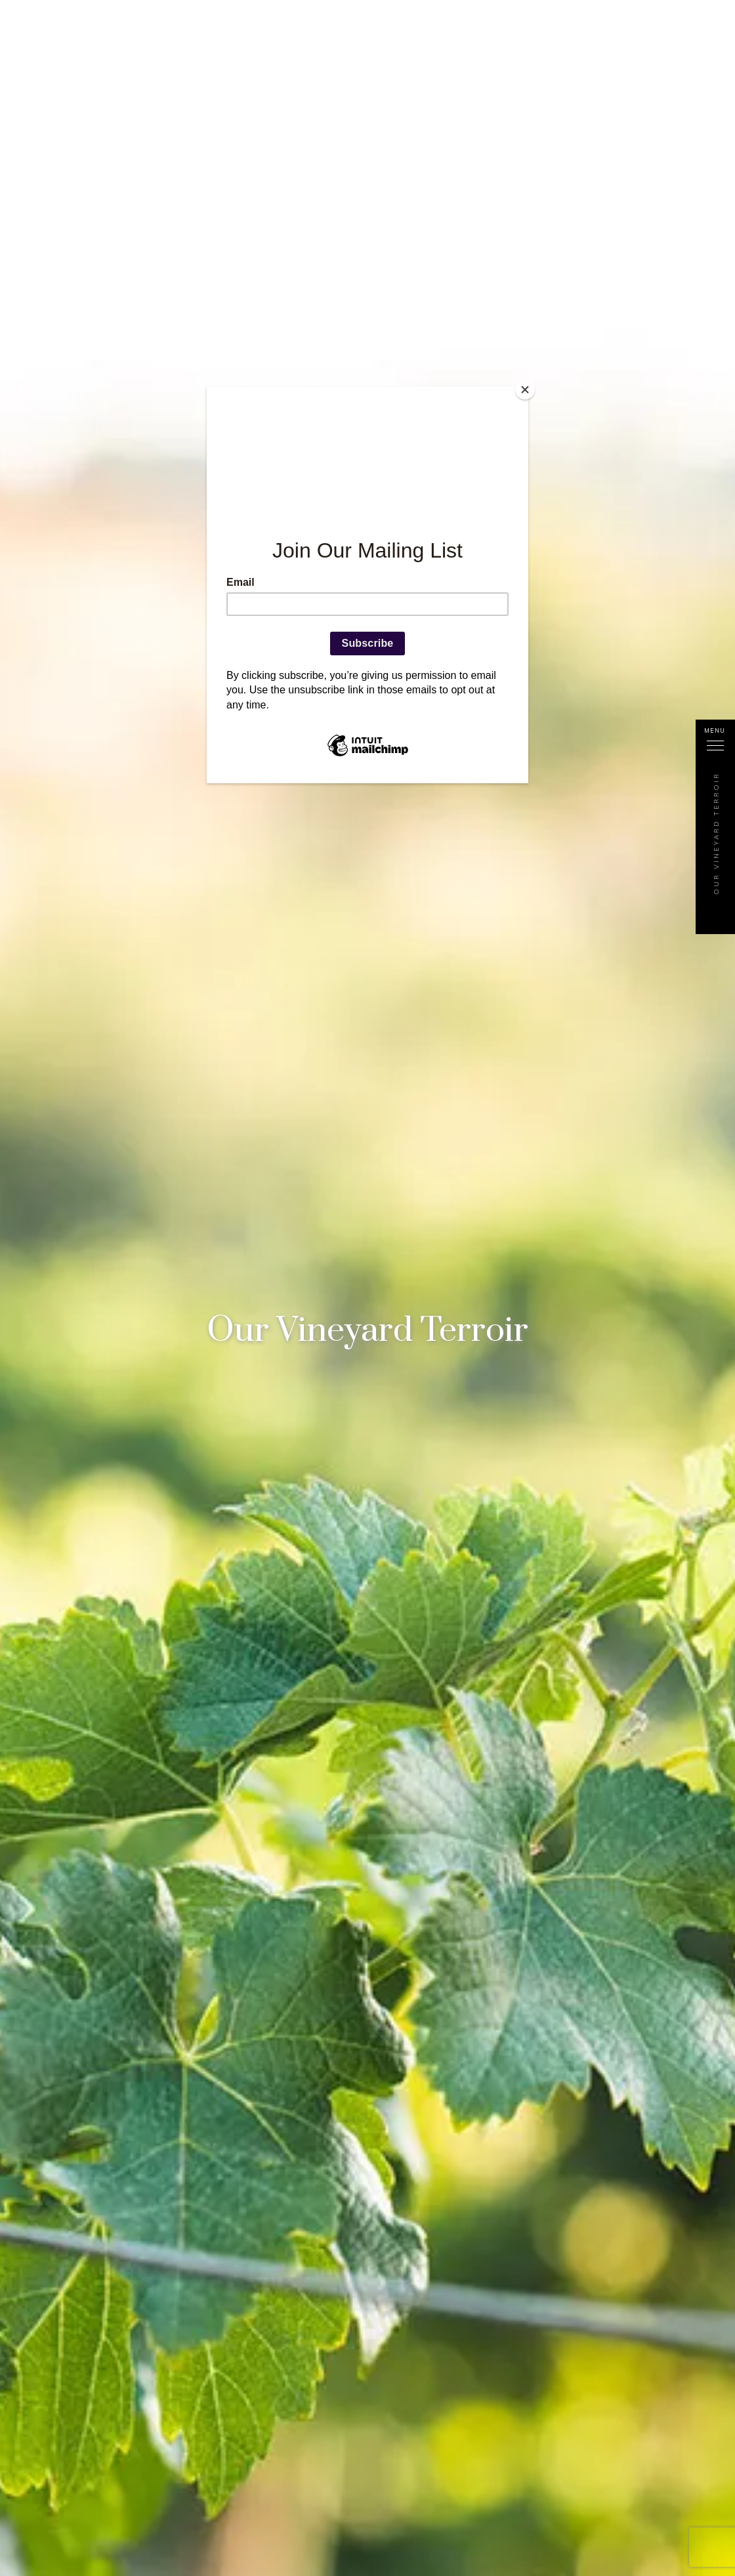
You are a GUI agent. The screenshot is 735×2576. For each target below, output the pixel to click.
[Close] (525, 389)
